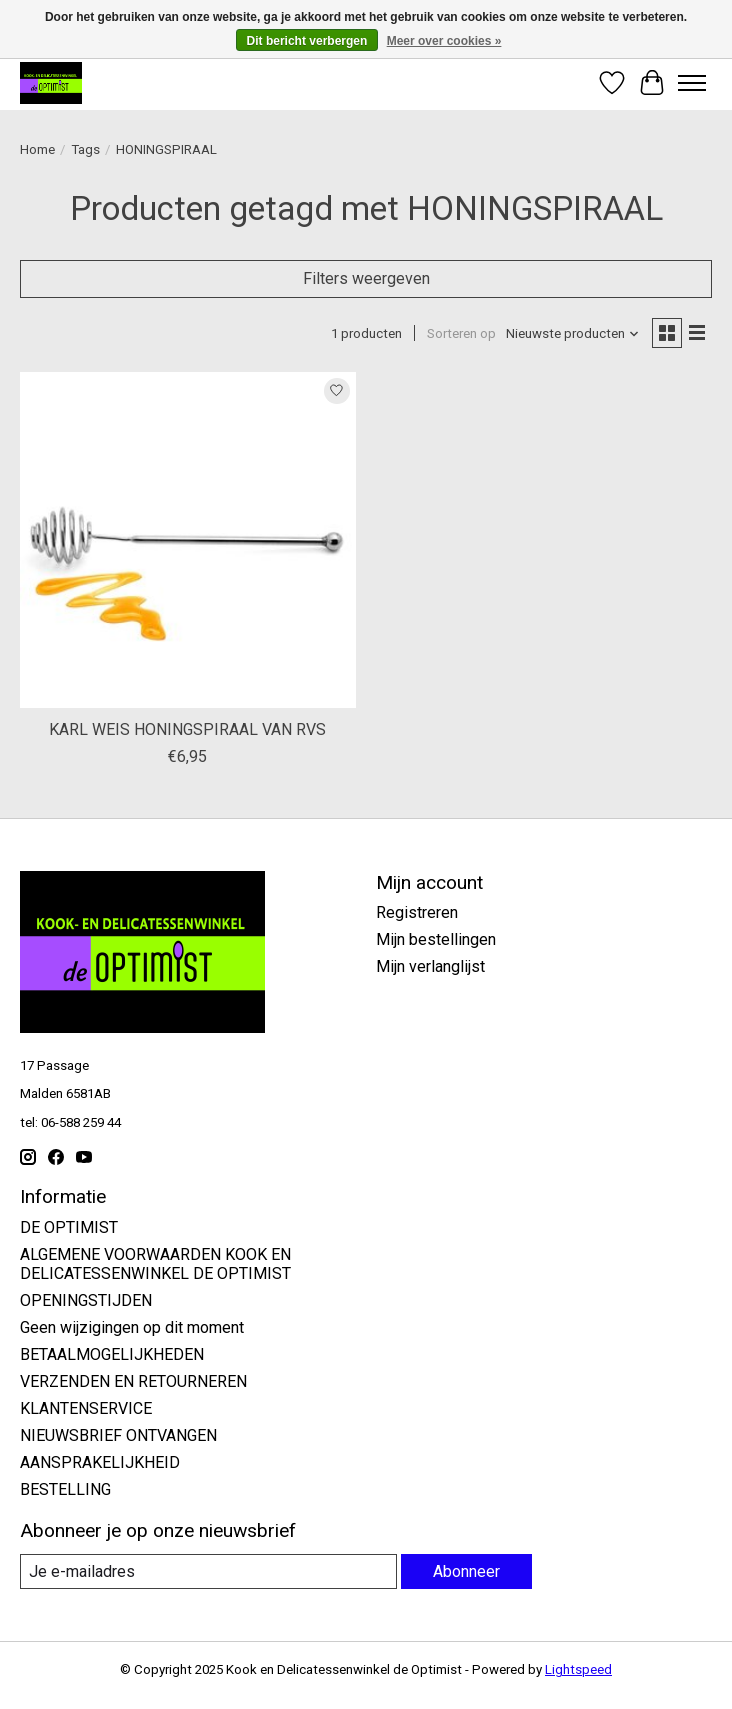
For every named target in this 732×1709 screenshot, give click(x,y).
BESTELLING (65, 1489)
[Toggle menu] (692, 83)
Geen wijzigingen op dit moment (132, 1327)
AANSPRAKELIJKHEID (100, 1462)
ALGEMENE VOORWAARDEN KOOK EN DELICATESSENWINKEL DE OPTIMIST (155, 1264)
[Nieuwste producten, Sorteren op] (573, 333)
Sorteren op (461, 333)
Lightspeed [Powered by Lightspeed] (578, 1669)
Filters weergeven (366, 278)
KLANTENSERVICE (86, 1408)
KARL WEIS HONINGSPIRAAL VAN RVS (187, 729)
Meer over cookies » (444, 41)
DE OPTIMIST (69, 1227)
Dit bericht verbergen (307, 41)
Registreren (417, 912)
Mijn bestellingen (436, 939)
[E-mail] (208, 1571)
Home (37, 149)
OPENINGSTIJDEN (86, 1300)
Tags (85, 149)
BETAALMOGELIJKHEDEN (112, 1354)
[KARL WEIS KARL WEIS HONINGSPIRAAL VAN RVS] (188, 540)
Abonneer (466, 1571)
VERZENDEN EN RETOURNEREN (133, 1381)
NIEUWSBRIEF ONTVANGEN (118, 1435)
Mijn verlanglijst (430, 966)
